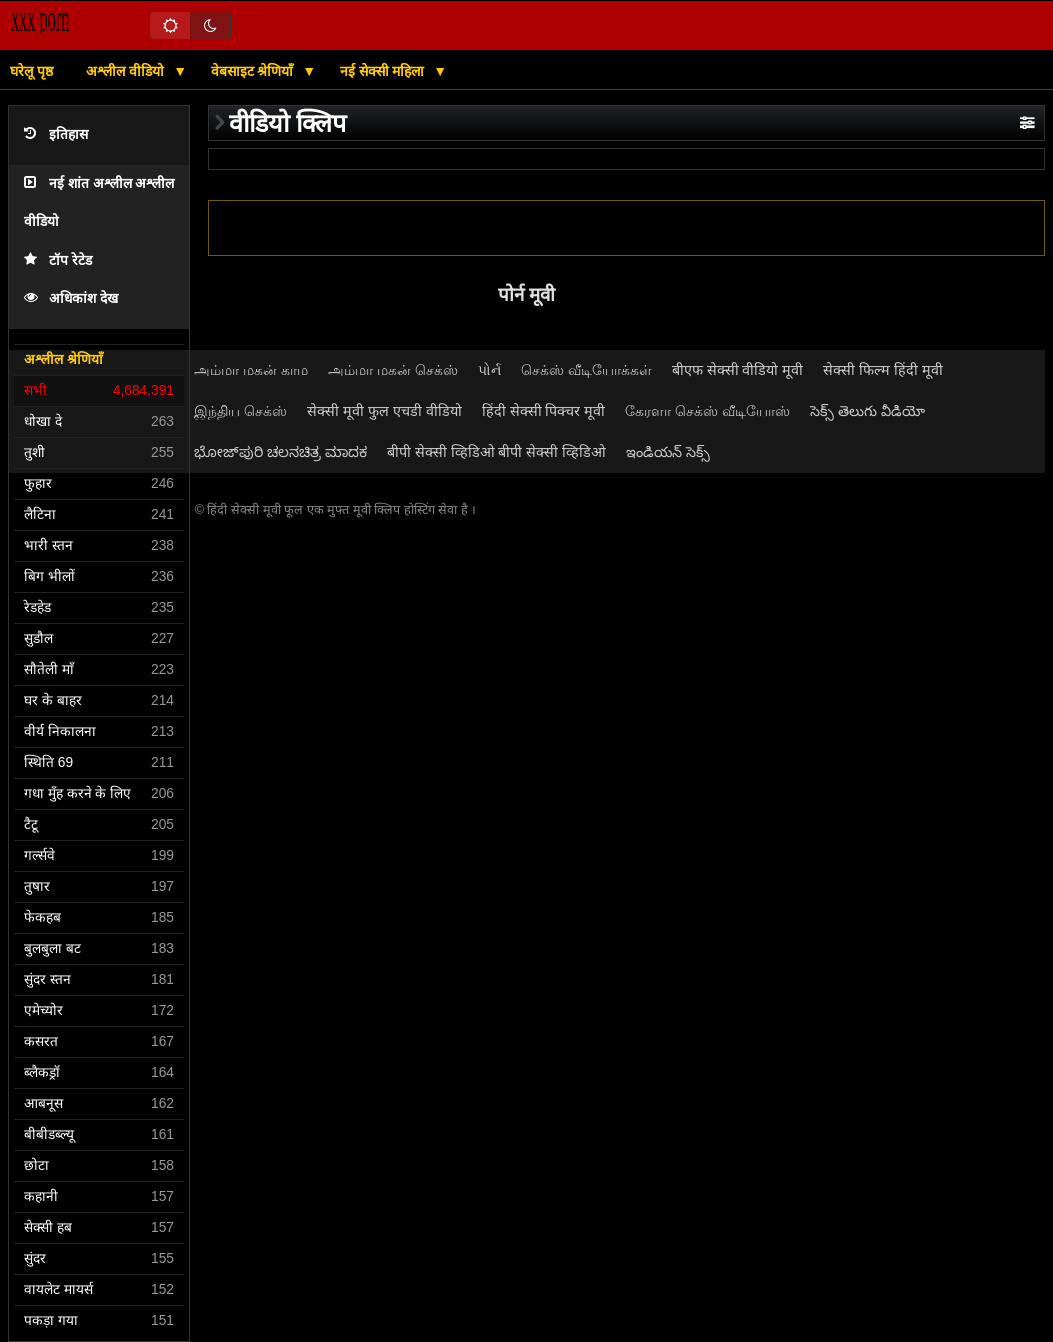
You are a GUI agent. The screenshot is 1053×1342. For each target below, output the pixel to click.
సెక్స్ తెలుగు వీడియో (867, 411)
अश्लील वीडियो (127, 71)
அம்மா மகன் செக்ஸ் (393, 370)
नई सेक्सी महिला (384, 71)
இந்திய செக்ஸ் (240, 411)
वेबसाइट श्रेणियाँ (254, 71)
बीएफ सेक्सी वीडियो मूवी (738, 370)
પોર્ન (489, 370)
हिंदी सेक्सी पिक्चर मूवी (544, 411)
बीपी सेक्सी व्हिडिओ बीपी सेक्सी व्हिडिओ (497, 452)
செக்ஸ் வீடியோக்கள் (586, 370)
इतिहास (56, 134)
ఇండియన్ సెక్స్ (668, 452)
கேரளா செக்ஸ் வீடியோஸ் (707, 411)
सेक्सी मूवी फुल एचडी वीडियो (384, 411)
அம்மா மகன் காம (251, 370)
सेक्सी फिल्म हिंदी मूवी (883, 370)
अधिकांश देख (71, 298)
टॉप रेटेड (58, 260)
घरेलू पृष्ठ (31, 71)
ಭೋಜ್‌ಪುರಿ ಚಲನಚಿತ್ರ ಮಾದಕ (280, 452)
